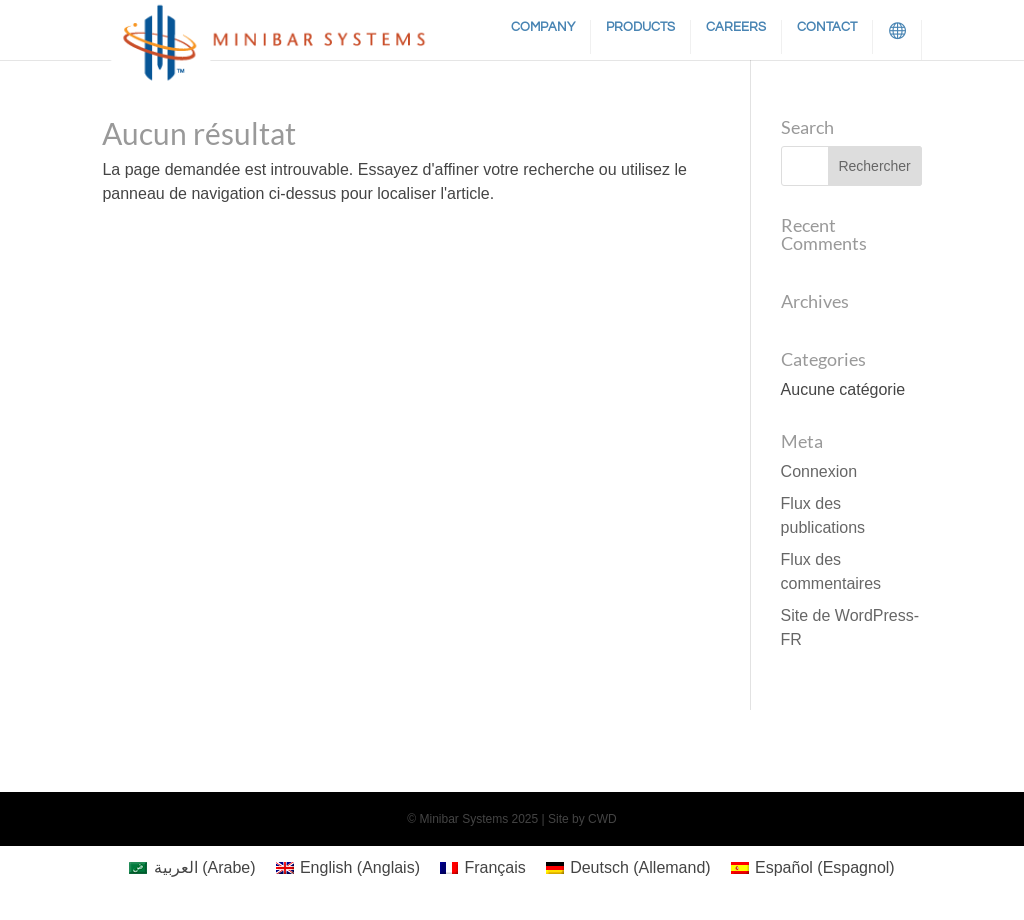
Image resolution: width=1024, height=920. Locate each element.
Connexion (819, 471)
